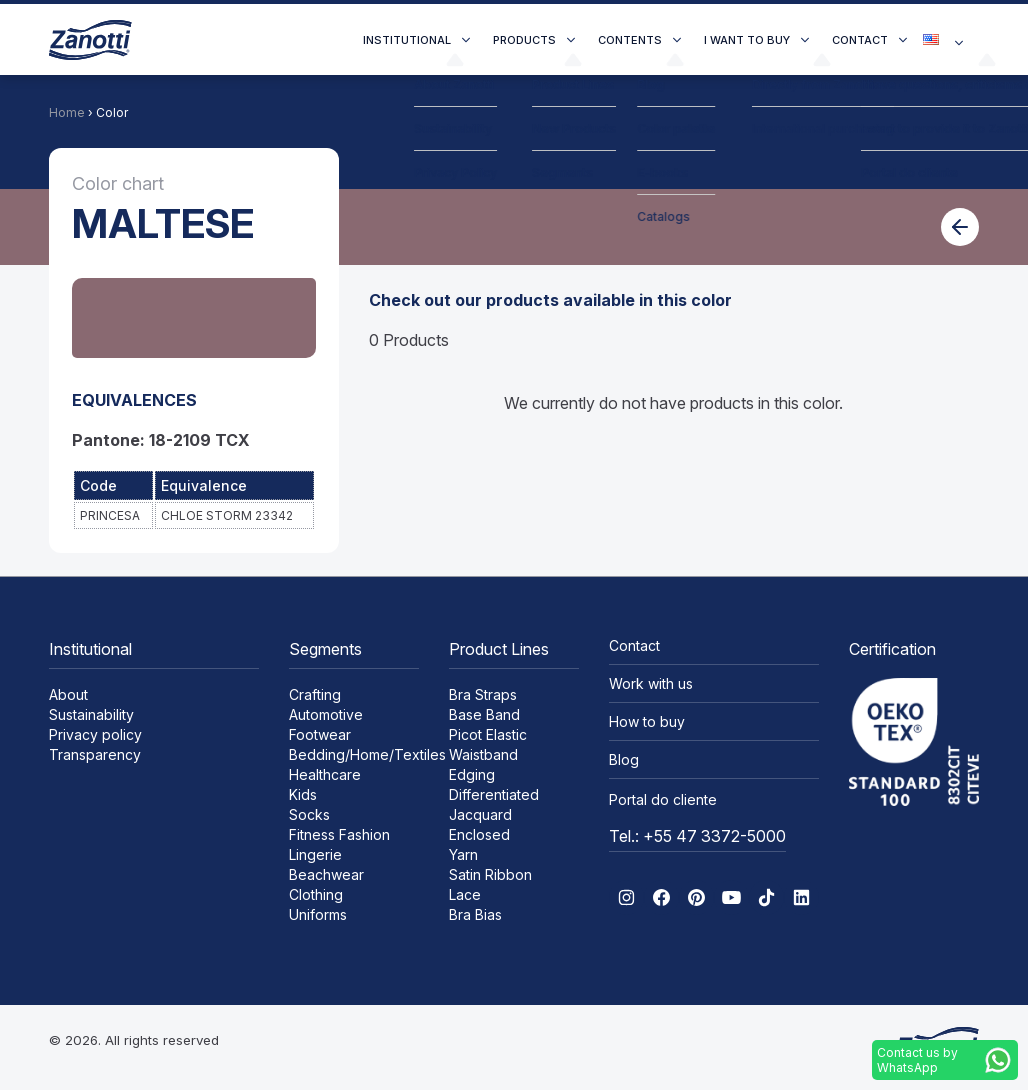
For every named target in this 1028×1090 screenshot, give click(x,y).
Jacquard (480, 814)
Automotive (326, 714)
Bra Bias (475, 914)
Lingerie (315, 854)
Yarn (463, 854)
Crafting (315, 694)
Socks (309, 814)
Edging (472, 774)
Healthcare (325, 774)
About (68, 694)
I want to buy (747, 40)
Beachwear (326, 874)
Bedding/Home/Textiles (367, 754)
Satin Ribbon (490, 874)
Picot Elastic (488, 734)
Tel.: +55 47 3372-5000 (697, 836)
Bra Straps (483, 694)
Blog (624, 759)
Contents (630, 40)
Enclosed (479, 834)
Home (67, 112)
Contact (860, 40)
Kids (303, 794)
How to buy (647, 721)
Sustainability (91, 714)
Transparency (95, 754)
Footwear (320, 734)
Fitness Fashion (339, 834)
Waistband (483, 754)
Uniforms (318, 914)
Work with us (651, 683)
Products (524, 40)
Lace (465, 894)
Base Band (484, 714)
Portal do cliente (663, 799)
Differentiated (494, 794)
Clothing (316, 894)
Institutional (407, 40)
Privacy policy (95, 734)
